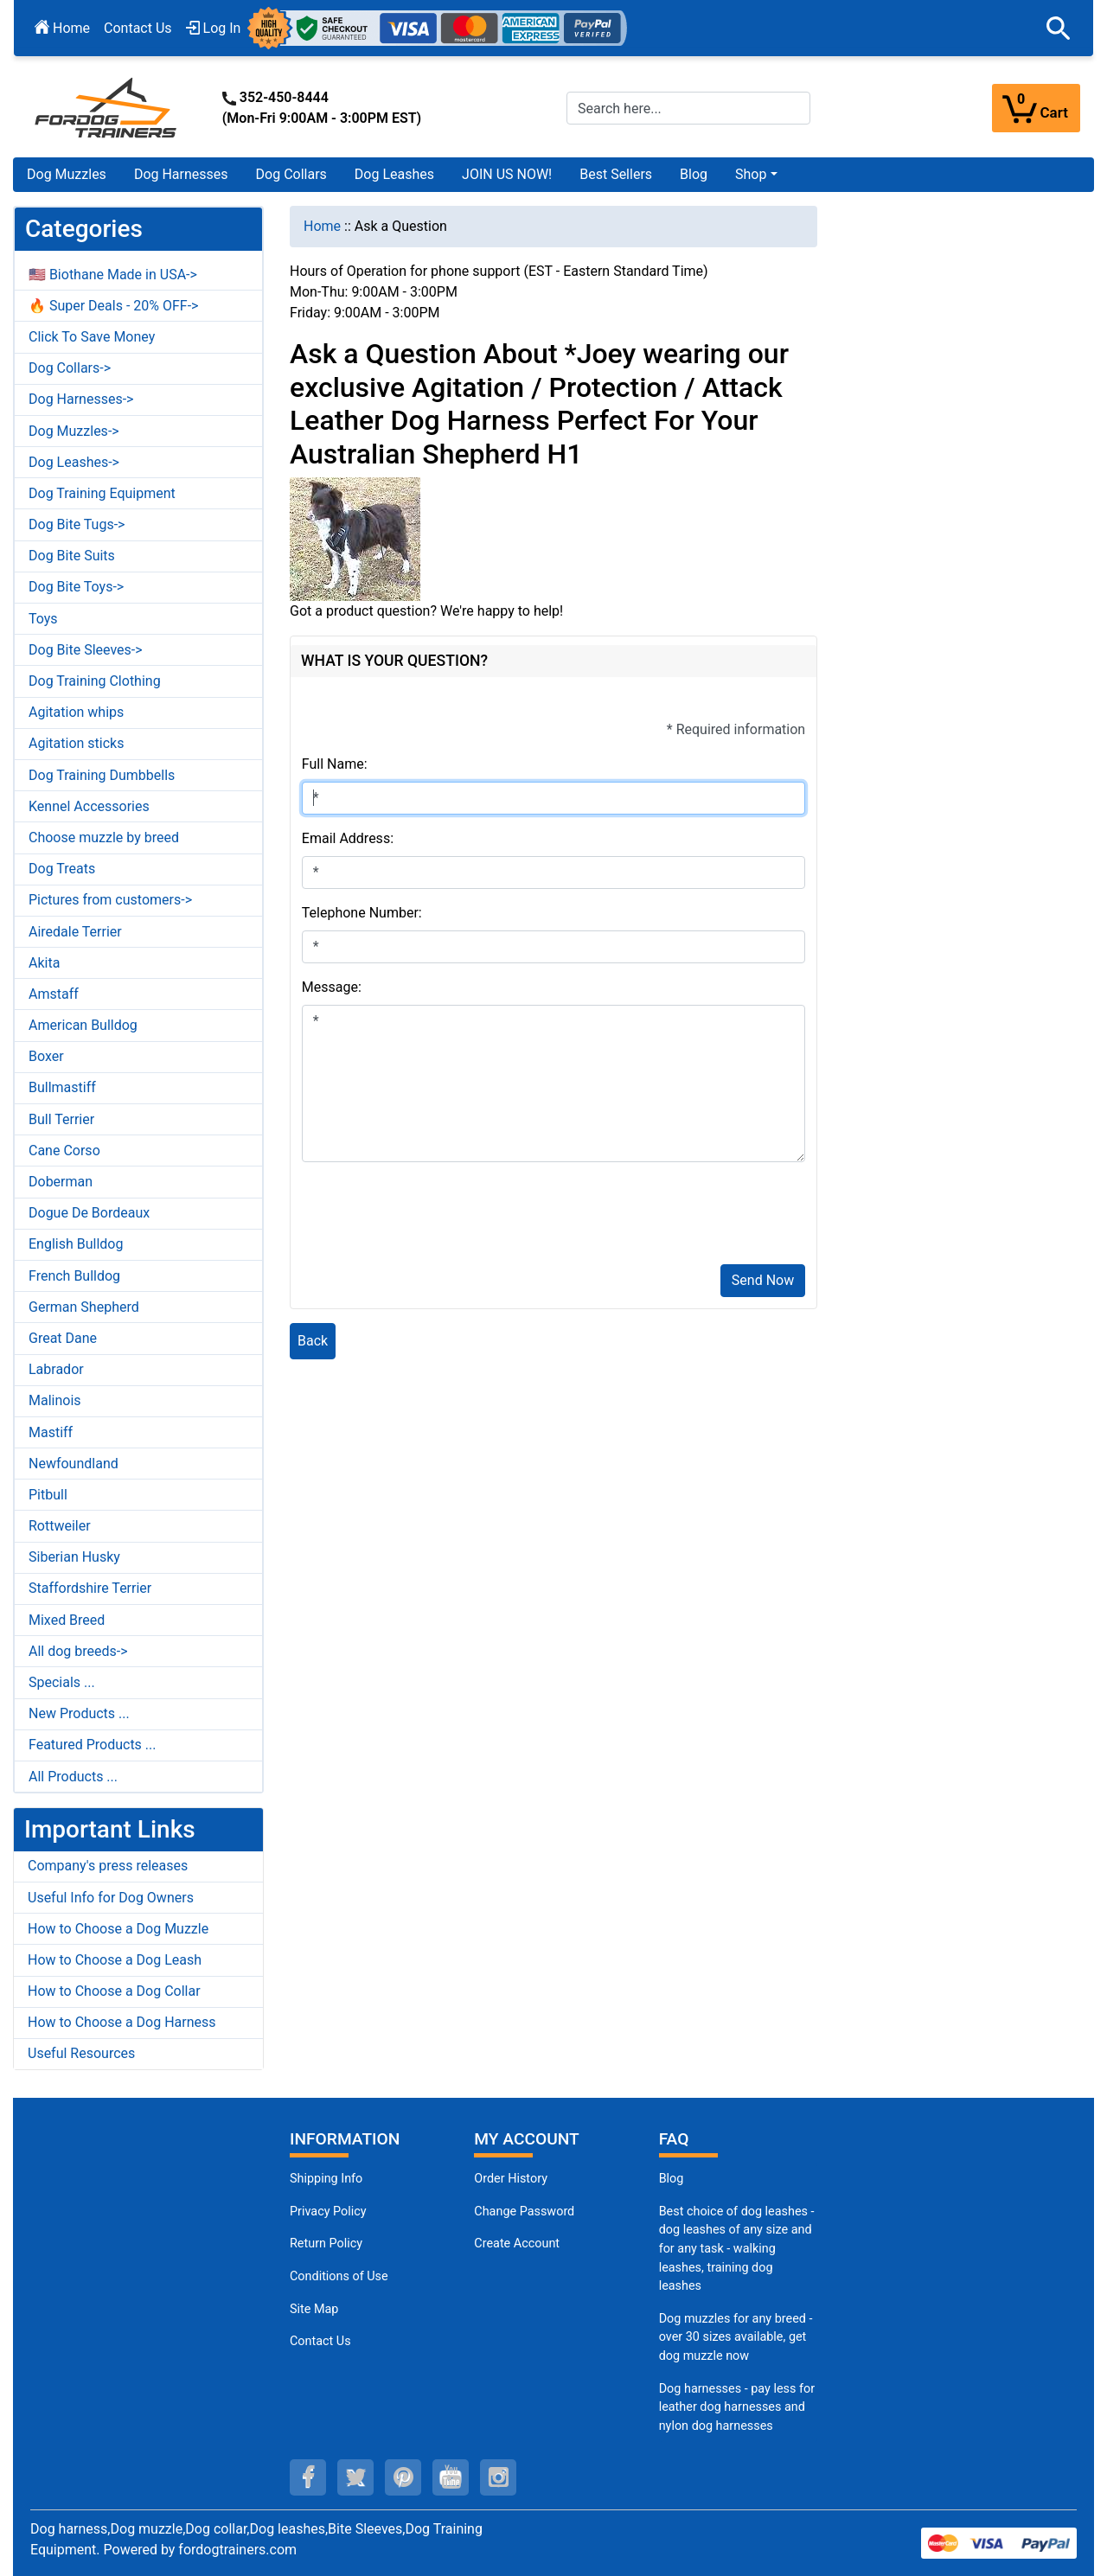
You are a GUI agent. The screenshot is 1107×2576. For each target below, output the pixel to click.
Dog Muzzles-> (74, 431)
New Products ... (79, 1713)
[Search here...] (688, 108)
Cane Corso (64, 1150)
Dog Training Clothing (95, 681)
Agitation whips (76, 712)
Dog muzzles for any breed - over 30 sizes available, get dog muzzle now (736, 2337)
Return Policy (326, 2243)
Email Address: (348, 838)
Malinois (55, 1400)
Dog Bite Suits (72, 555)
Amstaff (54, 994)
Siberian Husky (74, 1557)
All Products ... (73, 1776)
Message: (332, 987)
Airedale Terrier (75, 932)
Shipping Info (326, 2178)
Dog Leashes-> (74, 462)
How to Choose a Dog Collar (114, 1991)
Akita (44, 963)
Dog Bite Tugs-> (77, 524)
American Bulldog (83, 1025)
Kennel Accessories (89, 806)
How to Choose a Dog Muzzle (118, 1929)
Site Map (314, 2309)
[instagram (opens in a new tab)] (498, 2477)
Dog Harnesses (181, 174)
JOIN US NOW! (507, 174)
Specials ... (62, 1682)
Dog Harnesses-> (81, 399)
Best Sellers (615, 174)
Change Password (524, 2211)
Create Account (517, 2243)
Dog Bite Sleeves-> (86, 650)
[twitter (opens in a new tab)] (355, 2477)
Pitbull (48, 1494)
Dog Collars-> (70, 368)
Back (313, 1341)
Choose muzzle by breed (104, 837)
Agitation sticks (76, 743)
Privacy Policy (328, 2211)
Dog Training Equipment (102, 493)
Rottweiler (60, 1526)
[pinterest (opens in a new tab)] (403, 2477)
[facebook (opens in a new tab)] (308, 2477)
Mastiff (51, 1432)
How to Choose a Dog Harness (122, 2022)
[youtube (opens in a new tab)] (450, 2477)
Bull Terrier (61, 1119)
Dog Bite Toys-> (76, 586)
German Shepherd (84, 1307)
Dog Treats (62, 868)
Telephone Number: (362, 912)
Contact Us (138, 28)
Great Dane (63, 1338)
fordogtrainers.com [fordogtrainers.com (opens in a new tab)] (237, 2549)
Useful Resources (81, 2053)
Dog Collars (291, 174)
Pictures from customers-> (110, 900)
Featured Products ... (93, 1744)
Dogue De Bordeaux (89, 1213)
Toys (43, 618)
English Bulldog (76, 1244)
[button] (1058, 28)
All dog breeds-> (78, 1651)
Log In (213, 28)
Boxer (46, 1056)
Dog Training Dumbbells (102, 775)
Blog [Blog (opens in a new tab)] (693, 174)
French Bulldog (74, 1276)
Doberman (61, 1181)
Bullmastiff (62, 1087)
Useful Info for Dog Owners (111, 1897)
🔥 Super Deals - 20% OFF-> (113, 305)
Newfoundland (73, 1463)
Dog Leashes (394, 174)
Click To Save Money (92, 337)
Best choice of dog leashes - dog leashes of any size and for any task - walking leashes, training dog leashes (737, 2248)
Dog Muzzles (66, 174)
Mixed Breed (67, 1620)
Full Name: (335, 764)
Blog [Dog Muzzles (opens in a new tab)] (671, 2178)
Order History (510, 2178)
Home (62, 28)
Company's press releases (108, 1865)
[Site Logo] (107, 107)
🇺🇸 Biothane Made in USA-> (113, 274)
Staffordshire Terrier (90, 1588)
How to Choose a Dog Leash (115, 1960)
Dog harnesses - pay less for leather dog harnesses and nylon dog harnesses (737, 2407)
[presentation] (433, 1216)
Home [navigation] (322, 226)
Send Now (763, 1280)
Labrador (56, 1369)
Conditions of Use (339, 2276)
